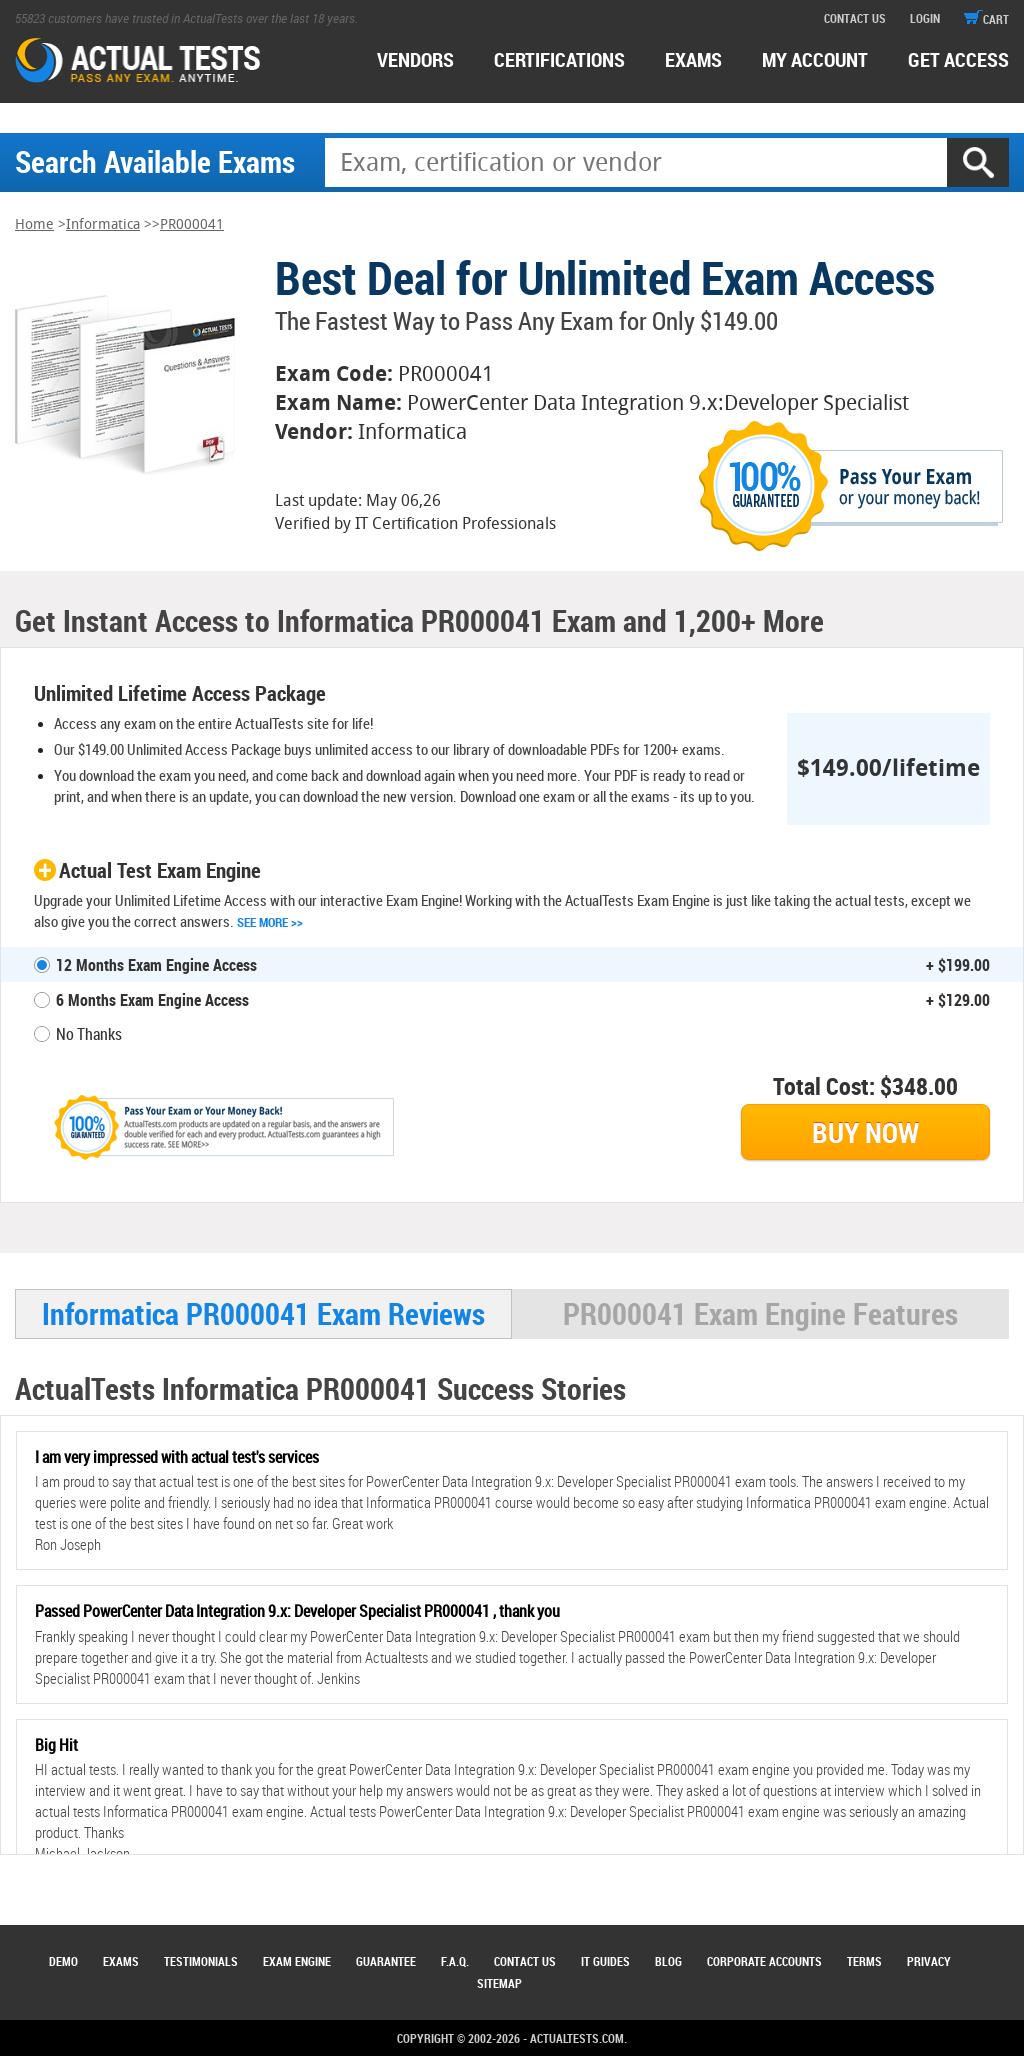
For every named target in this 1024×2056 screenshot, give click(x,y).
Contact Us (525, 1961)
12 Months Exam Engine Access (156, 965)
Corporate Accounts (764, 1961)
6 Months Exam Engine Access (152, 1000)
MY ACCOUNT (815, 59)
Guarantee (386, 1961)
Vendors (415, 59)
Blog (668, 1961)
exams (693, 59)
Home (34, 224)
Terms (864, 1961)
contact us (855, 18)
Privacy (929, 1961)
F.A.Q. (455, 1961)
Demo (63, 1961)
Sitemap (499, 1983)
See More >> (270, 922)
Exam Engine (297, 1961)
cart (986, 19)
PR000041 (192, 224)
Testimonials (201, 1961)
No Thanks (89, 1034)
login (925, 18)
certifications (559, 59)
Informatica (103, 224)
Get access (958, 59)
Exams (121, 1961)
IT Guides (605, 1961)
